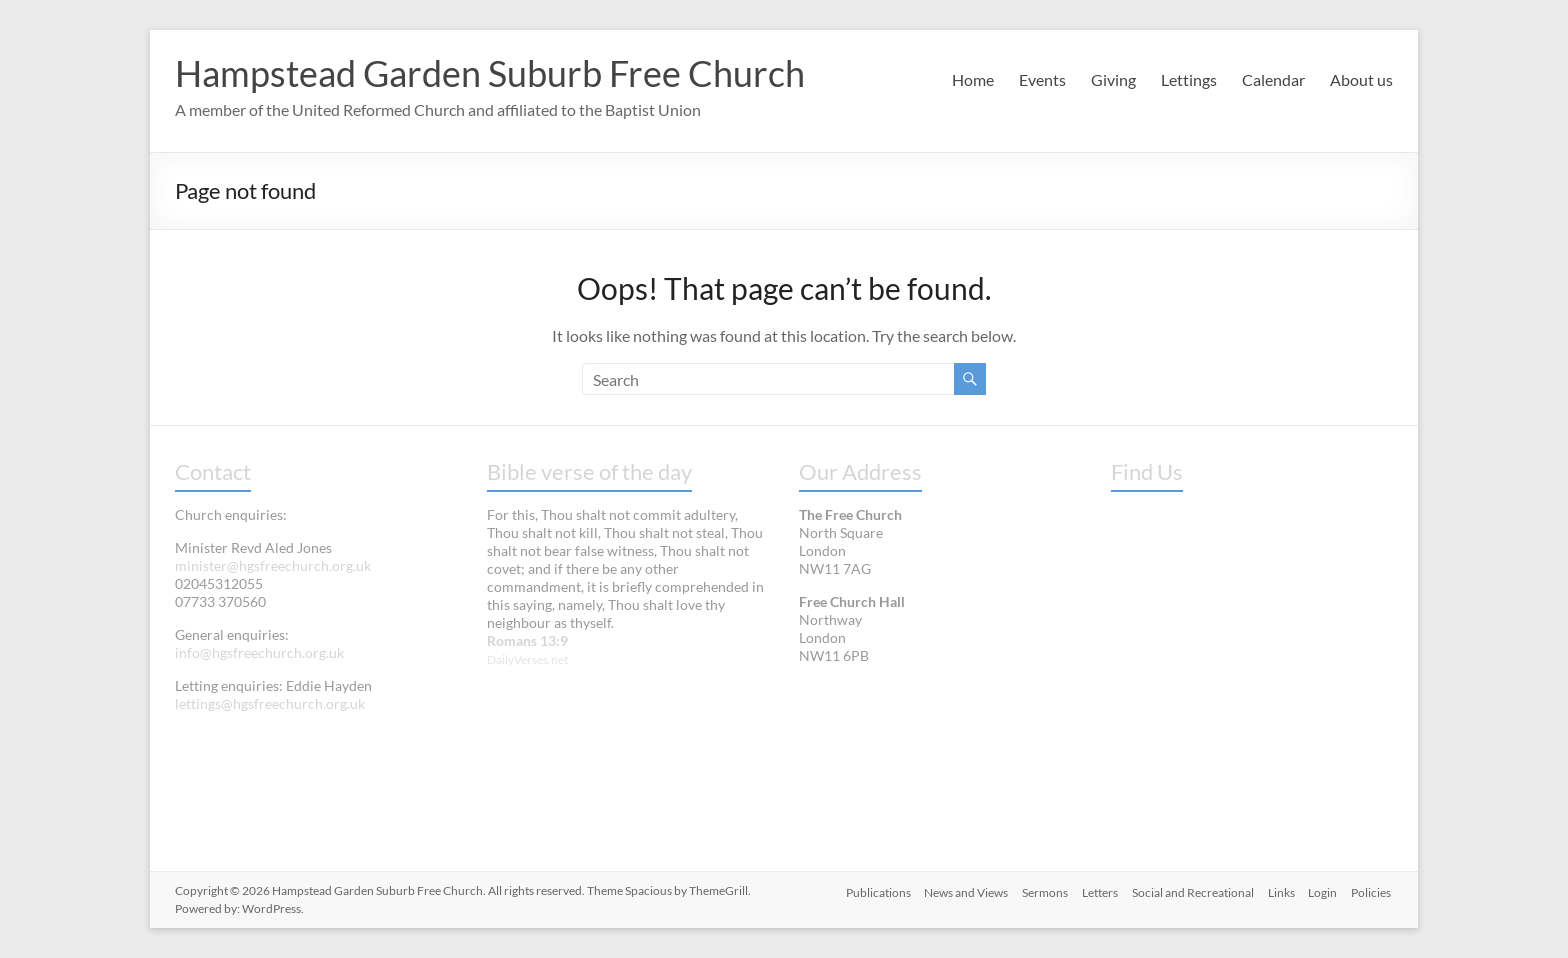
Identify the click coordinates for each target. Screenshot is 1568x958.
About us (1361, 79)
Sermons (1036, 890)
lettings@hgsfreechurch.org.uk (270, 703)
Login (1322, 890)
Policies (1373, 890)
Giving (1113, 79)
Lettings (1189, 79)
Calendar (1273, 79)
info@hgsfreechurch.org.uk (259, 652)
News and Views (955, 890)
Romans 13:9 (527, 640)
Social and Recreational (1188, 890)
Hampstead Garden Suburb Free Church (490, 73)
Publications (864, 890)
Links (1278, 890)
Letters (1093, 890)
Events (1042, 79)
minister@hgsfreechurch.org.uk (273, 565)
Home (973, 79)
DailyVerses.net (527, 659)
